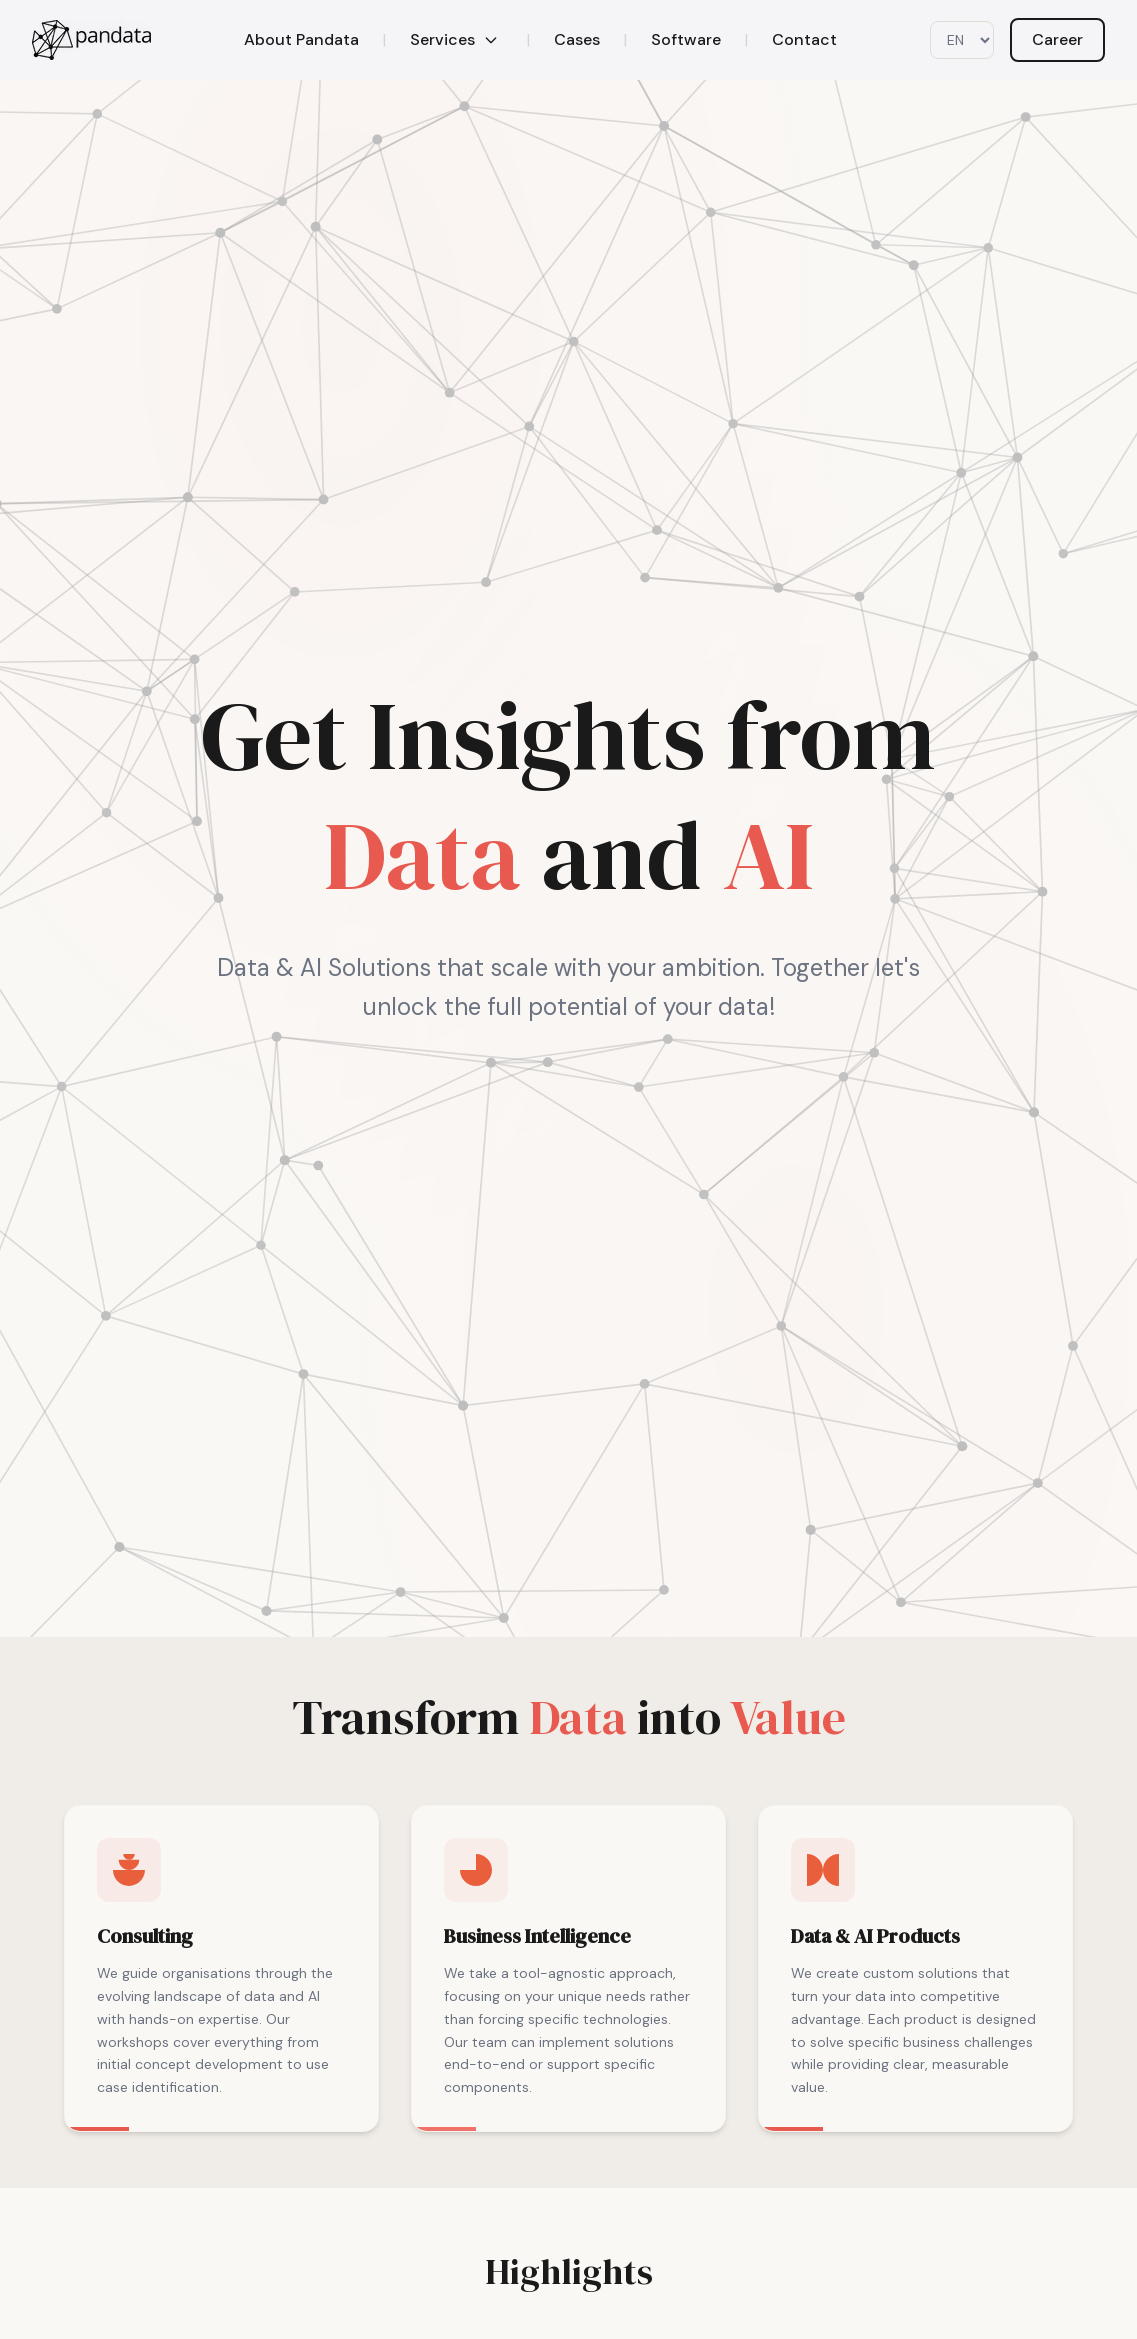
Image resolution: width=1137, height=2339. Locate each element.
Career (1057, 39)
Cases (577, 39)
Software (686, 39)
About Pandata (301, 39)
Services (442, 39)
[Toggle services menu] (491, 40)
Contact (804, 39)
